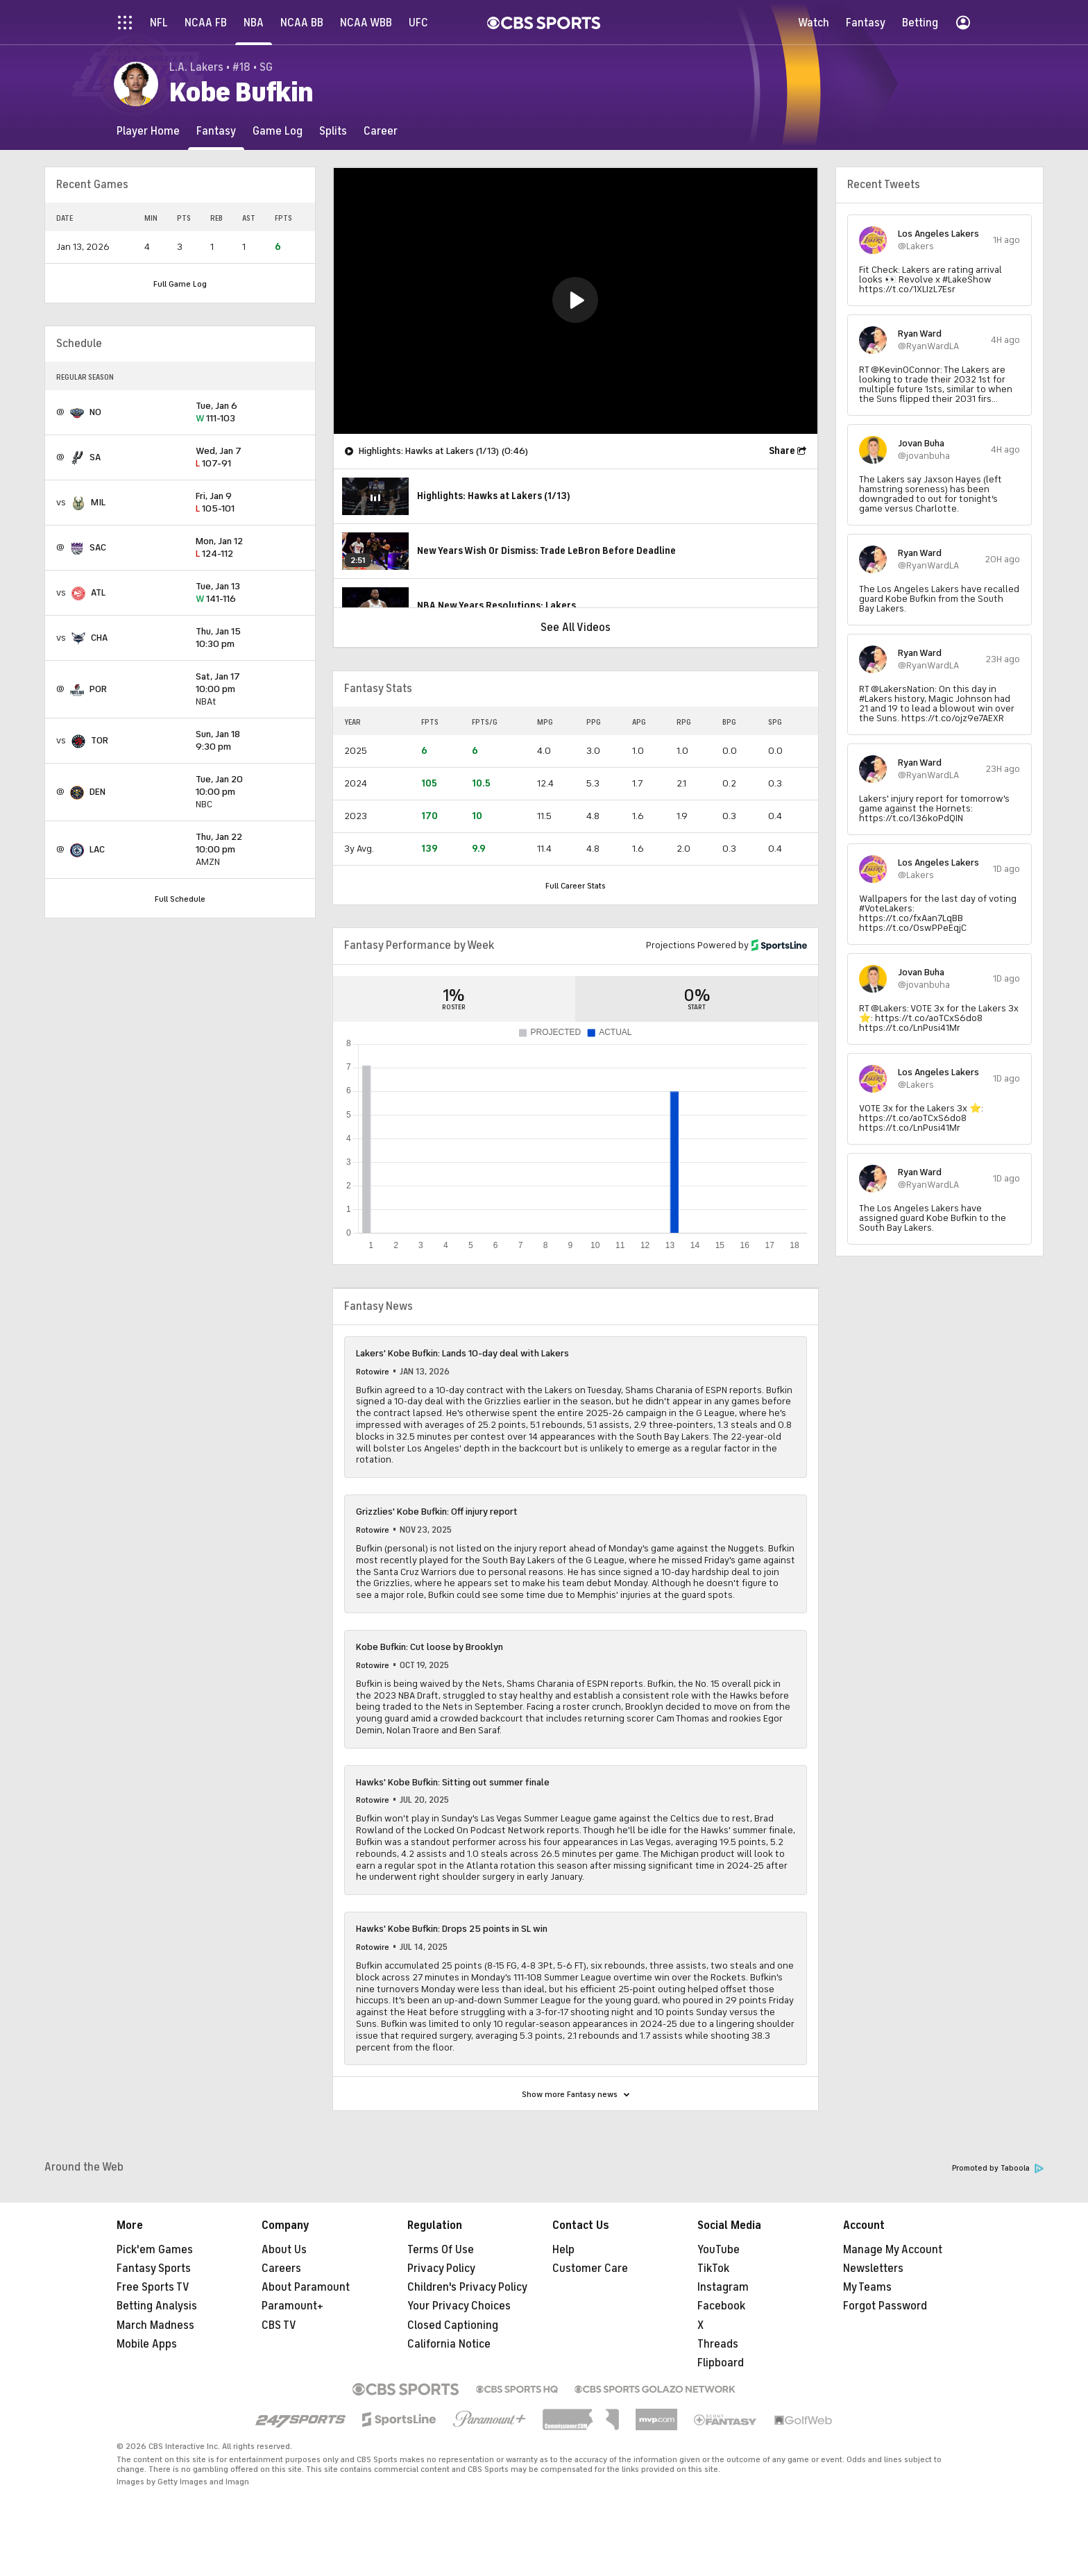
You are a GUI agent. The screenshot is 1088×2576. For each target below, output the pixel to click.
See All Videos (576, 627)
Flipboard (720, 2363)
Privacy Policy (441, 2268)
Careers (281, 2268)
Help (563, 2250)
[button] (575, 300)
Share (782, 451)
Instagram (723, 2287)
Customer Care (590, 2268)
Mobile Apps (147, 2344)
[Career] (380, 131)
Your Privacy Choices (459, 2306)
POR (98, 689)
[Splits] (333, 131)
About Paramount (306, 2287)
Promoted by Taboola (998, 2168)
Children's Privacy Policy (467, 2287)
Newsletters (873, 2268)
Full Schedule (180, 899)
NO (95, 412)
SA (95, 457)
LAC (97, 849)
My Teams (867, 2287)
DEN (97, 792)
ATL (98, 592)
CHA (99, 637)
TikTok (713, 2268)
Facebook (721, 2306)
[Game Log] (277, 131)
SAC (98, 547)
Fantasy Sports (154, 2268)
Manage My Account (892, 2250)
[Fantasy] (216, 131)
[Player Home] (148, 131)
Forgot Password (885, 2306)
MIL (98, 502)
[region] (575, 301)
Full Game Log (180, 284)
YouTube (718, 2250)
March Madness (155, 2325)
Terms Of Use (440, 2250)
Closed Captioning (452, 2325)
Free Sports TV (153, 2287)
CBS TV (279, 2325)
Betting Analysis (157, 2306)
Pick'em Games (155, 2250)
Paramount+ (292, 2306)
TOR (99, 740)
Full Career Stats (575, 886)
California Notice (449, 2344)
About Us (284, 2250)
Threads (717, 2344)
